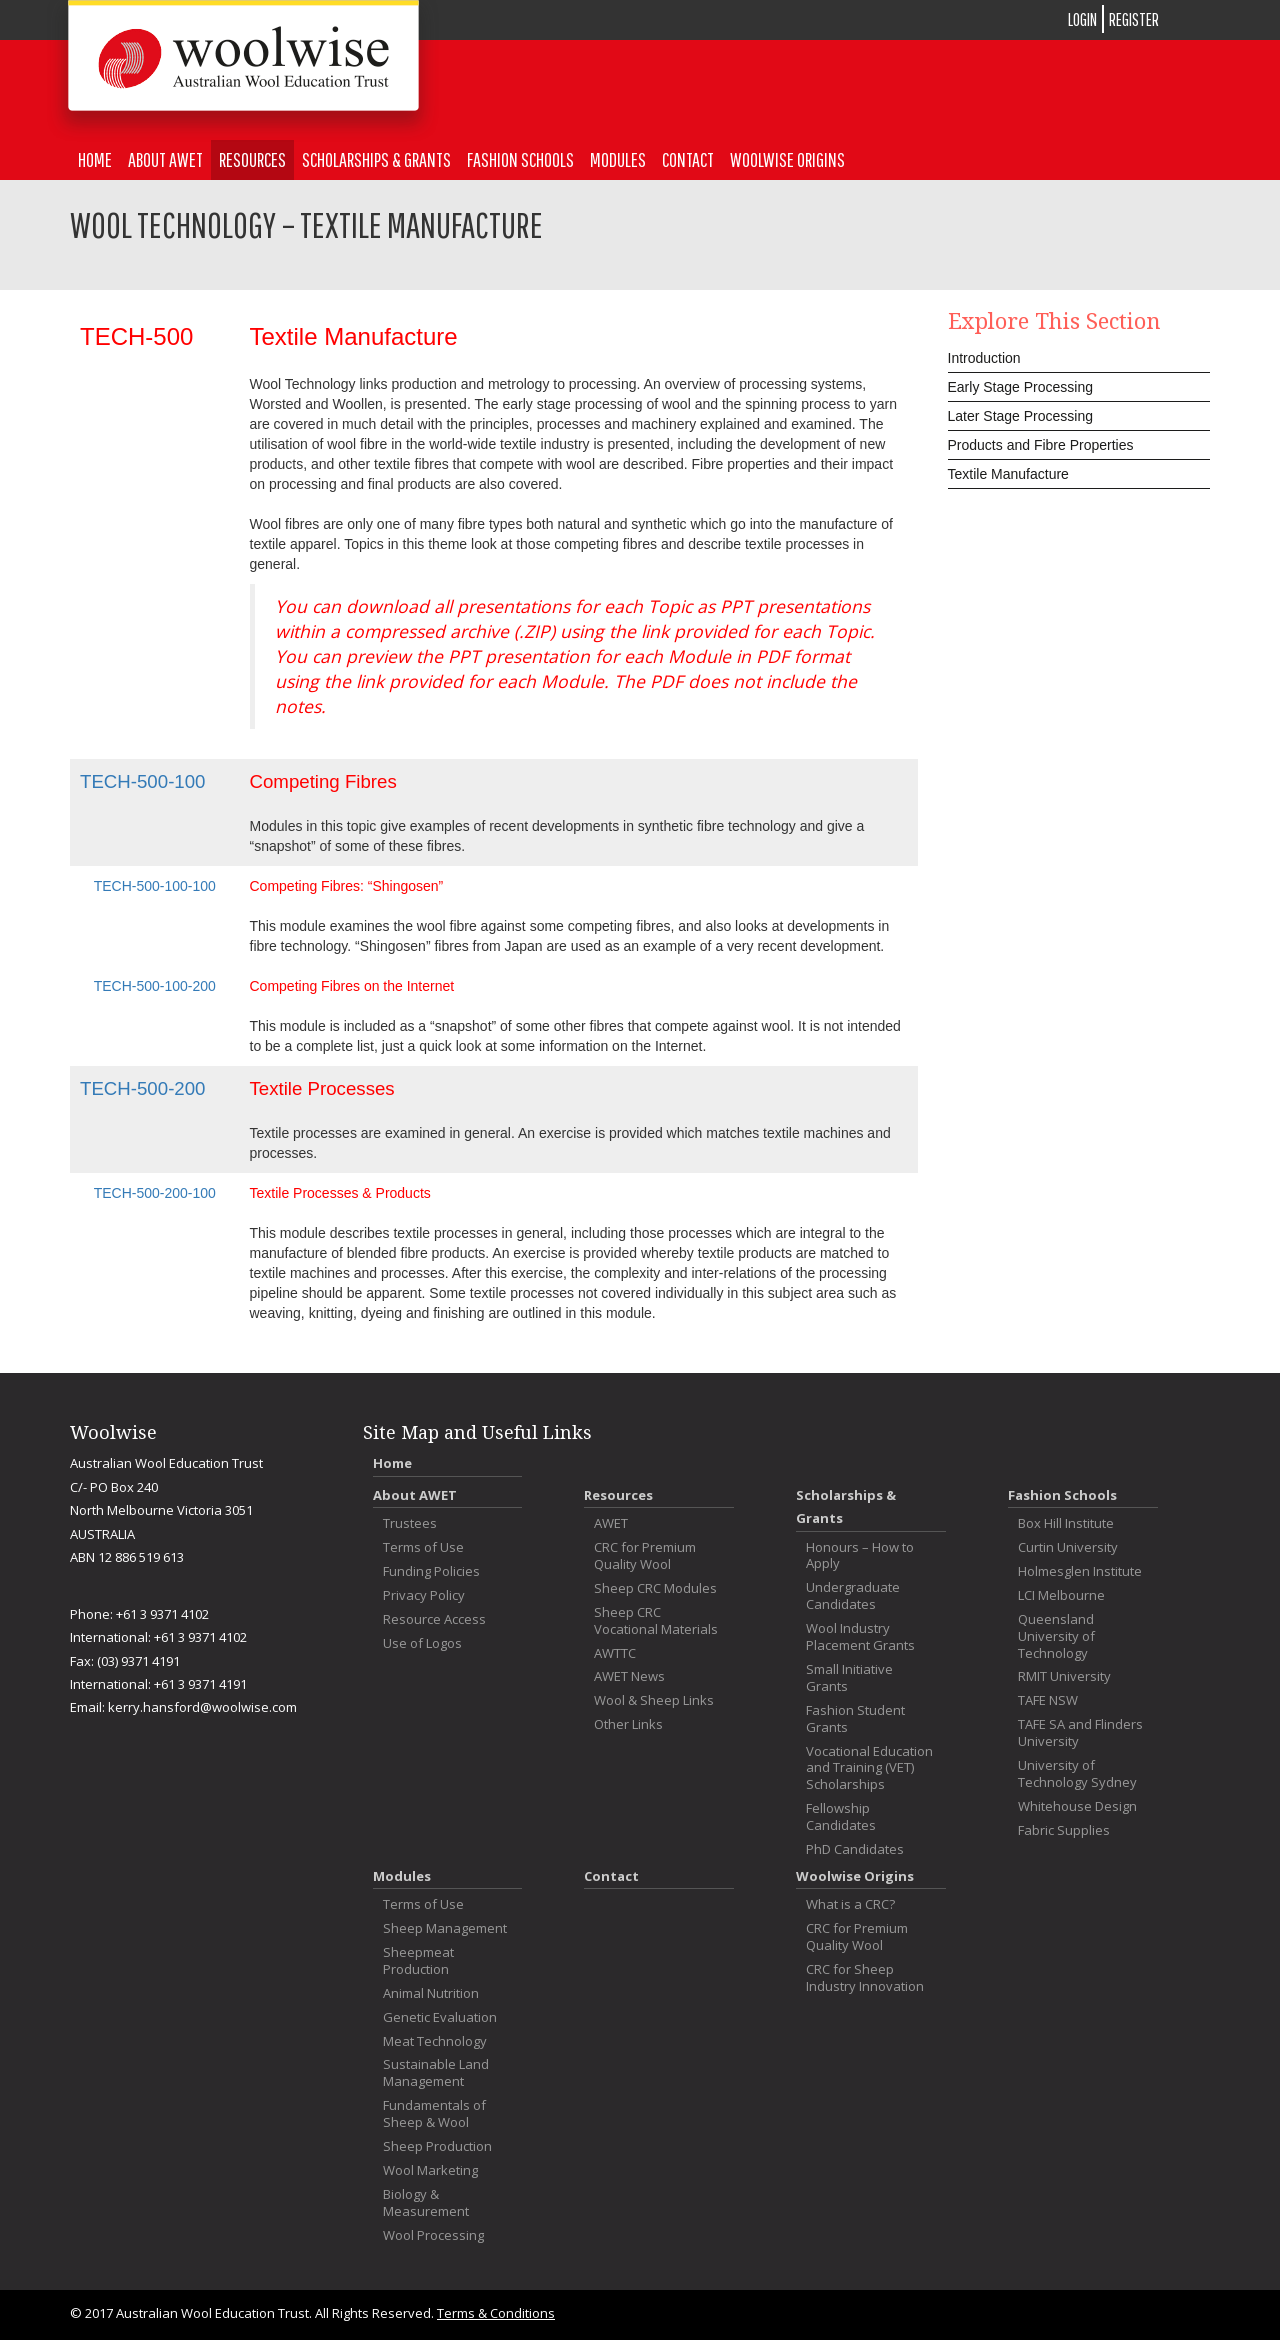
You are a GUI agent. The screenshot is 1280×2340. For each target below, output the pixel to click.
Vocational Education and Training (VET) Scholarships (869, 1768)
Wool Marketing (430, 2170)
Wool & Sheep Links (654, 1700)
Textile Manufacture (1008, 474)
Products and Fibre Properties (1041, 445)
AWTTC (615, 1653)
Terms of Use (423, 1547)
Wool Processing (433, 2235)
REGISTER (1134, 19)
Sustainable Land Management (436, 2073)
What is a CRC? (850, 1904)
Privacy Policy (424, 1595)
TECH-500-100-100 (155, 886)
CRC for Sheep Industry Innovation (865, 1978)
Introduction (984, 358)
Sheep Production (437, 2146)
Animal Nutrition (431, 1993)
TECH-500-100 (142, 781)
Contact (688, 159)
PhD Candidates (855, 1849)
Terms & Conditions (496, 2313)
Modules (618, 159)
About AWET (165, 159)
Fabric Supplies (1064, 1830)
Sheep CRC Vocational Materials (656, 1621)
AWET (611, 1523)
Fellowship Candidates (841, 1817)
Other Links (628, 1724)
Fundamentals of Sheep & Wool (434, 2114)
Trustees (410, 1523)
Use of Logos (422, 1643)
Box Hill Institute (1066, 1523)
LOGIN (1082, 19)
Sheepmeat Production (418, 1961)
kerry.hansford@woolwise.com (202, 1707)
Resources (252, 159)
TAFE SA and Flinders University (1080, 1733)
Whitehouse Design (1077, 1806)
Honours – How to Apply (860, 1556)
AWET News (629, 1676)
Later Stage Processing (1021, 416)
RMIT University (1064, 1676)
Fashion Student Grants (855, 1719)
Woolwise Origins (787, 159)
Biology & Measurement (426, 2203)
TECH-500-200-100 (155, 1193)
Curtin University (1068, 1547)
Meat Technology (435, 2041)
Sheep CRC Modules (655, 1588)
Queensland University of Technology (1056, 1636)
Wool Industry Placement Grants (860, 1637)
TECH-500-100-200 (155, 986)
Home (95, 159)
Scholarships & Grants (376, 159)
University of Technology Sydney (1077, 1774)
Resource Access (434, 1619)
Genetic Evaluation (440, 2017)
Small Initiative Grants (849, 1678)
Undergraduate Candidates (853, 1596)
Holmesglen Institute (1080, 1571)
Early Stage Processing (1021, 387)
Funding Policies (431, 1571)
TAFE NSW (1048, 1700)
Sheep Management (445, 1928)
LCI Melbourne (1061, 1595)
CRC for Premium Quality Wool (645, 1556)
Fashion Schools (520, 159)
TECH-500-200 (142, 1088)
